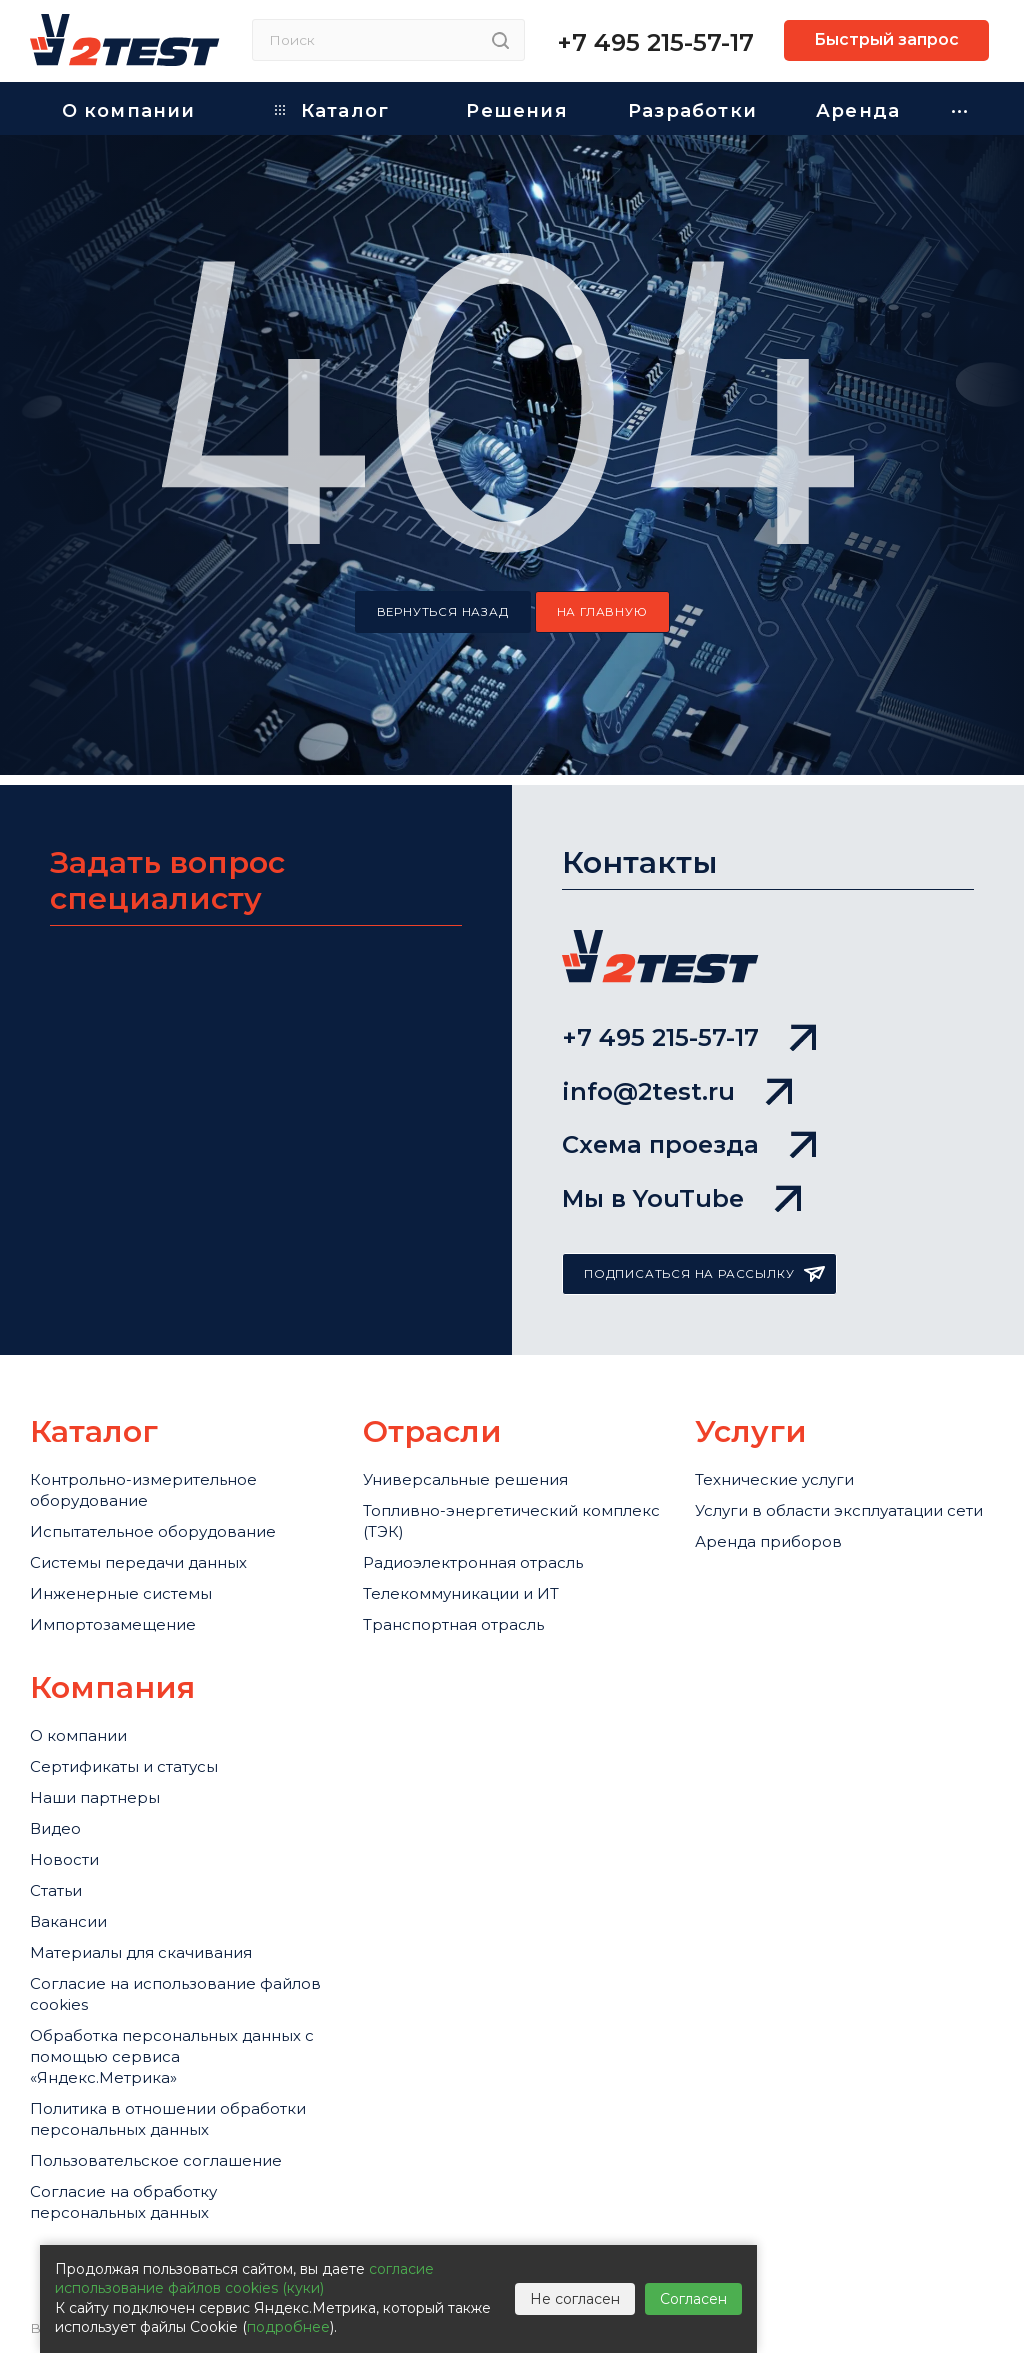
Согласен (693, 2299)
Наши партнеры (95, 1798)
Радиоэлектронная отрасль (473, 1563)
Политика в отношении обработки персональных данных (168, 2120)
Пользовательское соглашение (156, 2161)
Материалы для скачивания (141, 1953)
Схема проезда (689, 1144)
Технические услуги (774, 1480)
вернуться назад (443, 612)
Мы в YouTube (681, 1198)
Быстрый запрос (886, 39)
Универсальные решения (465, 1480)
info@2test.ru (677, 1091)
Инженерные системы (121, 1594)
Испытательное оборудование (153, 1532)
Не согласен (575, 2299)
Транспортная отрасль (453, 1625)
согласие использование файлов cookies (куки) (244, 2279)
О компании (78, 1736)
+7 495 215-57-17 (655, 42)
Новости (64, 1860)
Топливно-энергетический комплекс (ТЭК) (511, 1522)
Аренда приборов (769, 1542)
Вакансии (68, 1922)
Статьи (56, 1891)
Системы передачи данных (139, 1563)
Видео (56, 1829)
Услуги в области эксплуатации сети (839, 1511)
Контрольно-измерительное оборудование (143, 1491)
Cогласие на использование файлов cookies (175, 1995)
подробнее (288, 2327)
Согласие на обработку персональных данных (123, 2203)
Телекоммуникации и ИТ (461, 1594)
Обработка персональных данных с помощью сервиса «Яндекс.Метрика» (172, 2057)
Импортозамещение (113, 1625)
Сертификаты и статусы (124, 1767)
